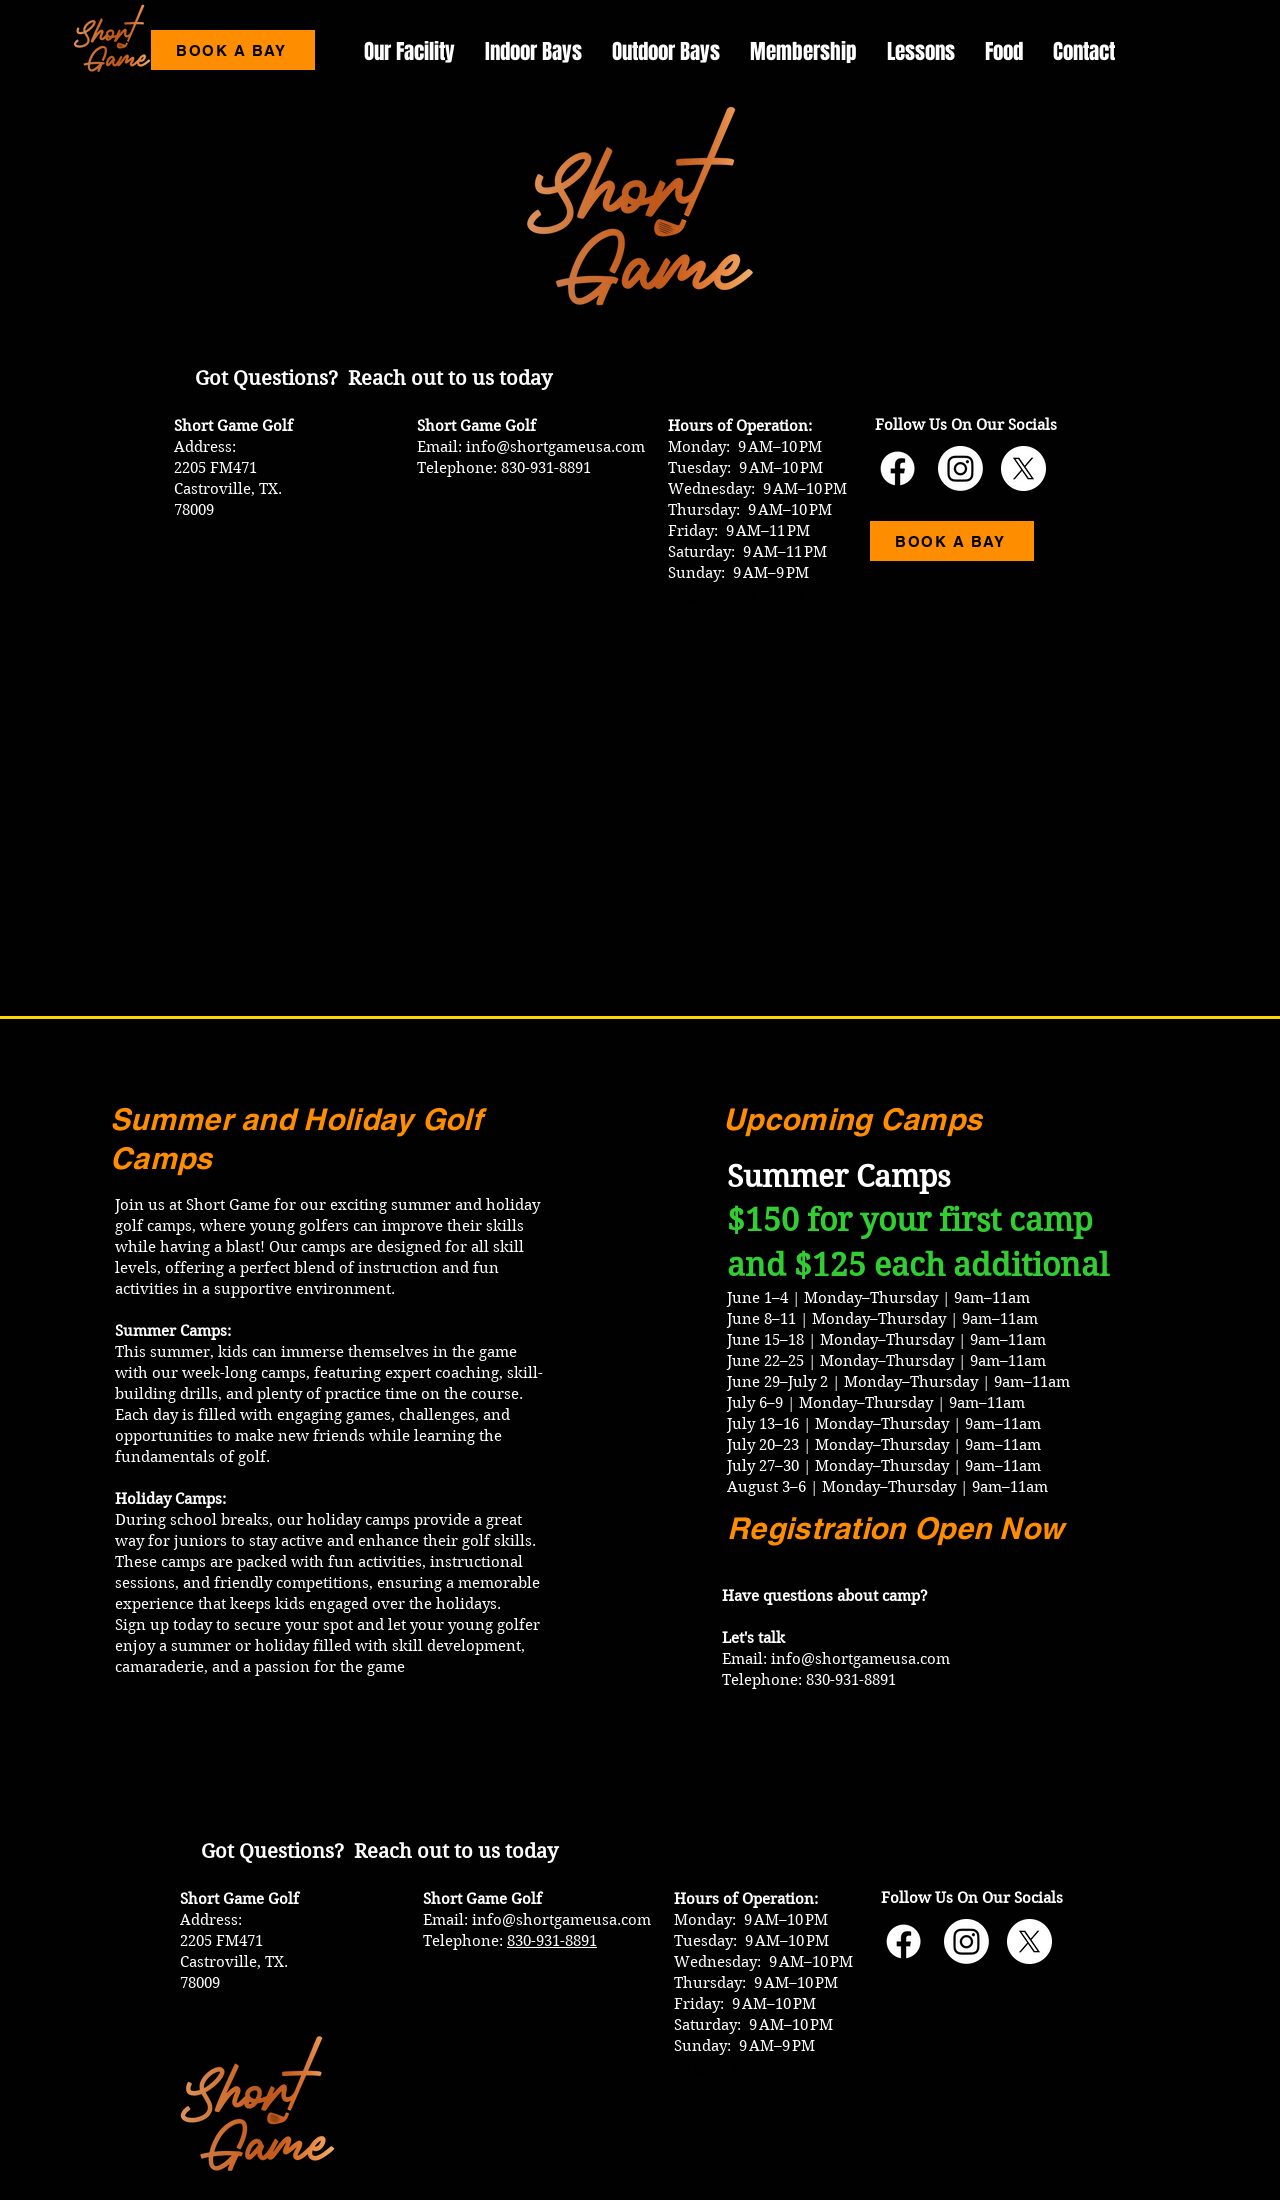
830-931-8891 (552, 1941)
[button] (921, 51)
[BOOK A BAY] (233, 50)
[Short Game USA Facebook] (897, 468)
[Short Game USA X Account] (1023, 468)
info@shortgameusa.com (555, 447)
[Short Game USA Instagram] (960, 468)
